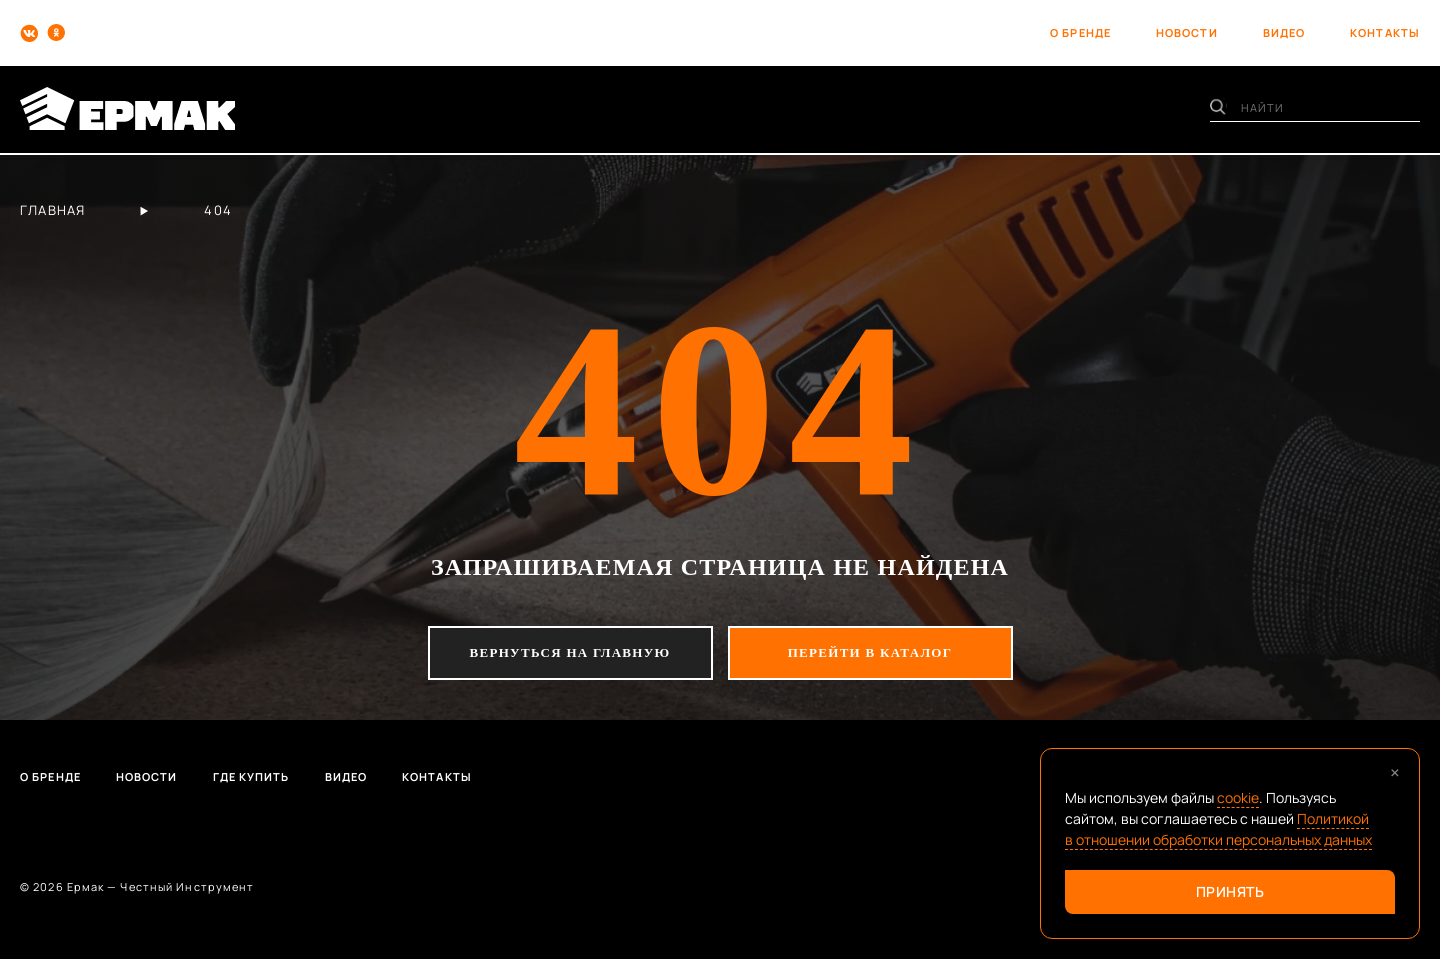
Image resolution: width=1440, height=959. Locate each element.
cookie (1238, 797)
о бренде (1080, 32)
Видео (346, 776)
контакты (1385, 32)
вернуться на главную (570, 652)
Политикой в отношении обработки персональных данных (1218, 829)
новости (1187, 32)
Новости (147, 776)
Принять (1230, 891)
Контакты (437, 776)
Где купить (251, 776)
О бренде (50, 776)
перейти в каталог (870, 652)
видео (1284, 32)
